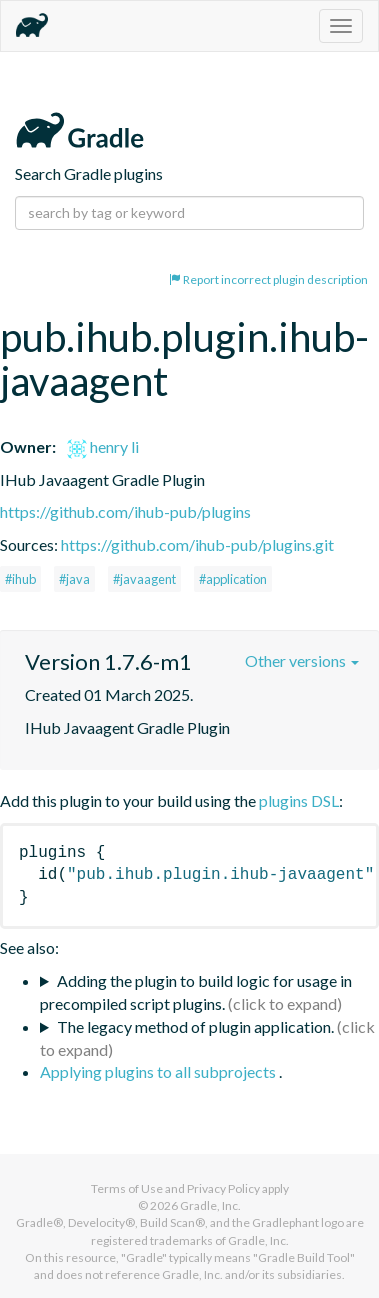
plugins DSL (299, 800)
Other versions (302, 660)
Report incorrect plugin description (268, 279)
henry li (103, 446)
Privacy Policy (223, 1188)
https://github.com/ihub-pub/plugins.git (197, 544)
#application (233, 579)
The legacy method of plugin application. (195, 1026)
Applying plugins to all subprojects (159, 1071)
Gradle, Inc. (210, 1205)
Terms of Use (127, 1188)
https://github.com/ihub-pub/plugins (125, 511)
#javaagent (144, 579)
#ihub (20, 579)
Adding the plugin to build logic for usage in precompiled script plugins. (196, 992)
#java (74, 579)
